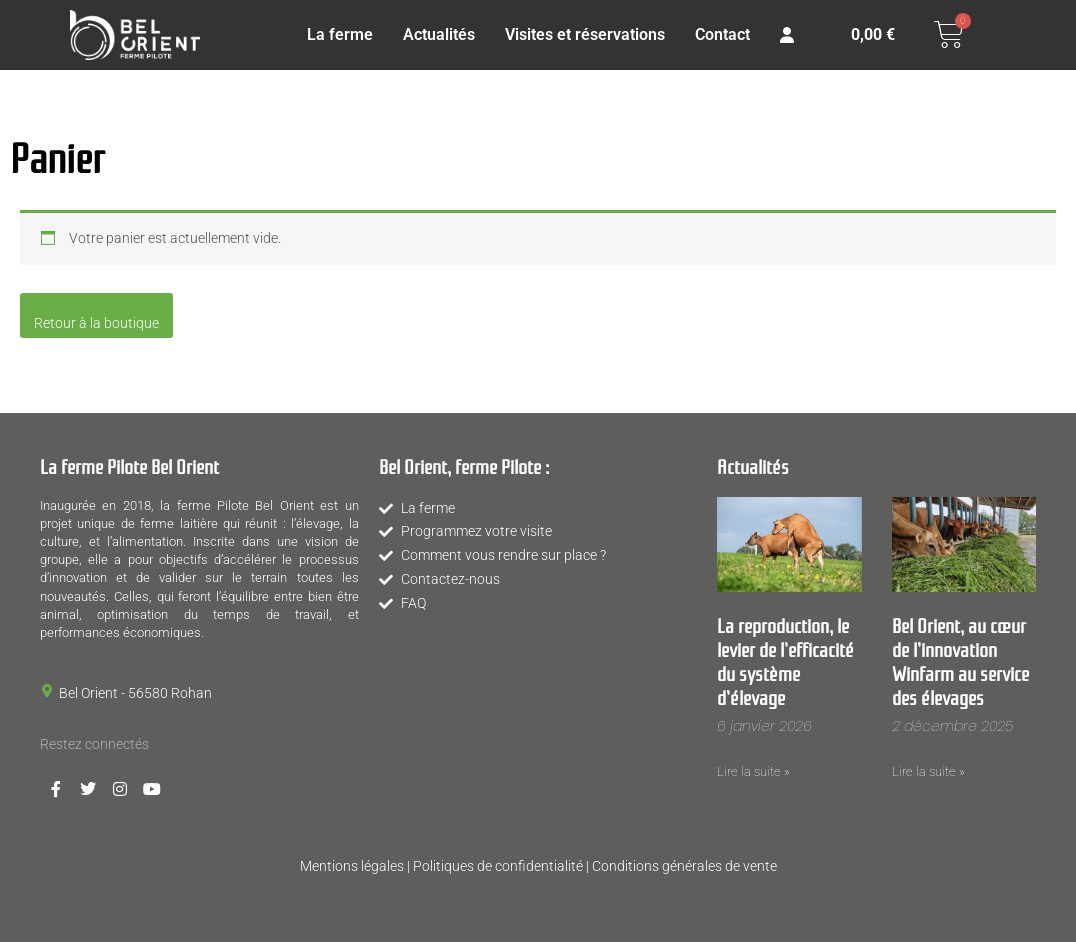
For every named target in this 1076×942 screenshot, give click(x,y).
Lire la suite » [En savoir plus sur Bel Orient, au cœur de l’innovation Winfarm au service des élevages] (928, 771)
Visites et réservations (585, 34)
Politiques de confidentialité (498, 866)
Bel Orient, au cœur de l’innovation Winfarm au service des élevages (960, 660)
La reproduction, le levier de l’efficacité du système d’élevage (785, 660)
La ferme (340, 34)
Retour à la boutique (96, 323)
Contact (722, 34)
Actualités (439, 34)
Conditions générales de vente (684, 866)
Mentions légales (352, 866)
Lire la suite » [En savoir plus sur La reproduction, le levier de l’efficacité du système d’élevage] (753, 771)
